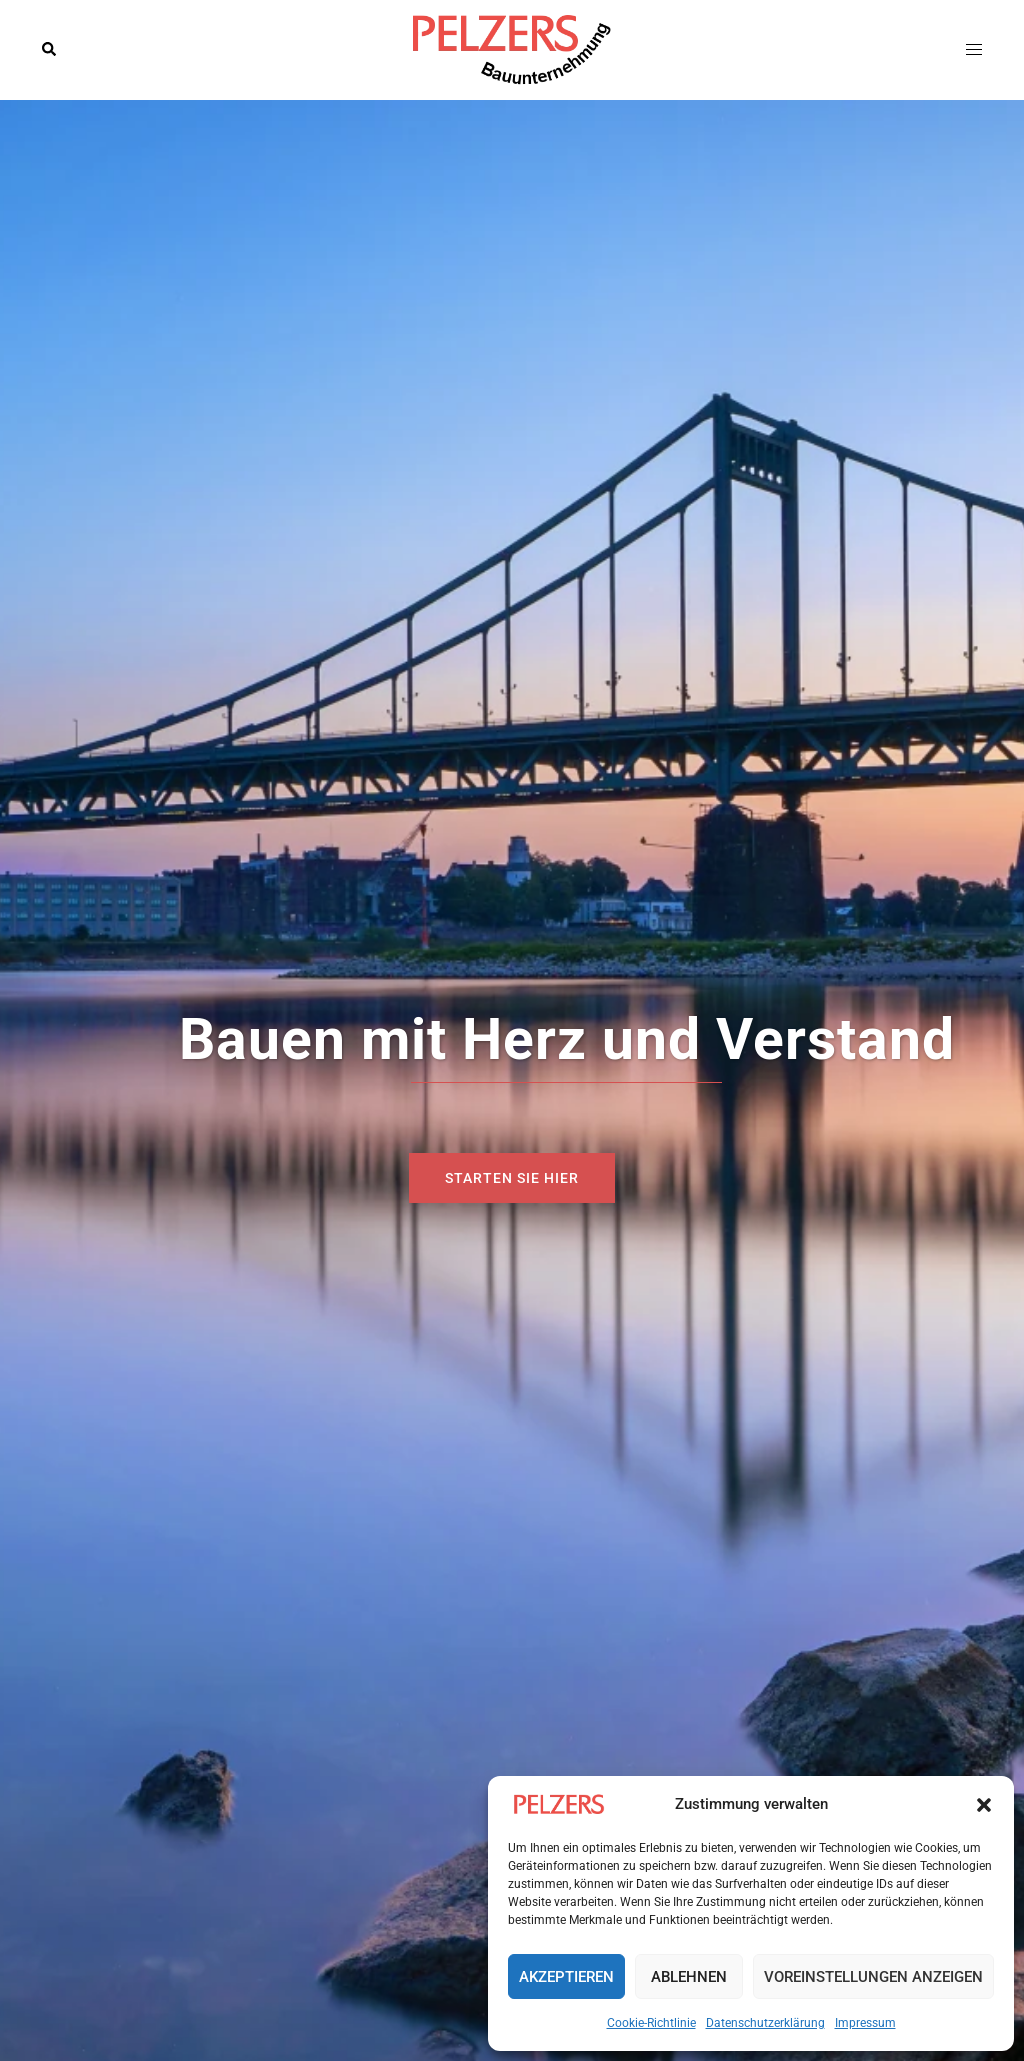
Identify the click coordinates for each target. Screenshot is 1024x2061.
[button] (984, 1805)
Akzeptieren (566, 1977)
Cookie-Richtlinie (651, 2023)
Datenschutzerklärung (765, 2023)
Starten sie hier (512, 1178)
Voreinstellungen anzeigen (873, 1977)
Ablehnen (689, 1977)
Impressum (865, 2023)
